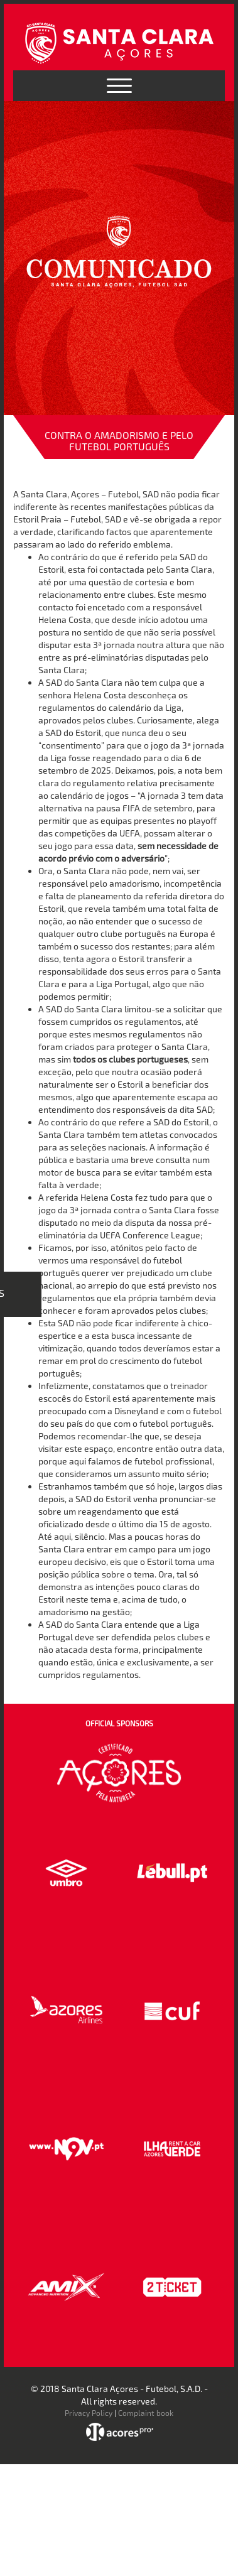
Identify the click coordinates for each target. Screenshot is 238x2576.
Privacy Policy (88, 2412)
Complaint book (145, 2412)
